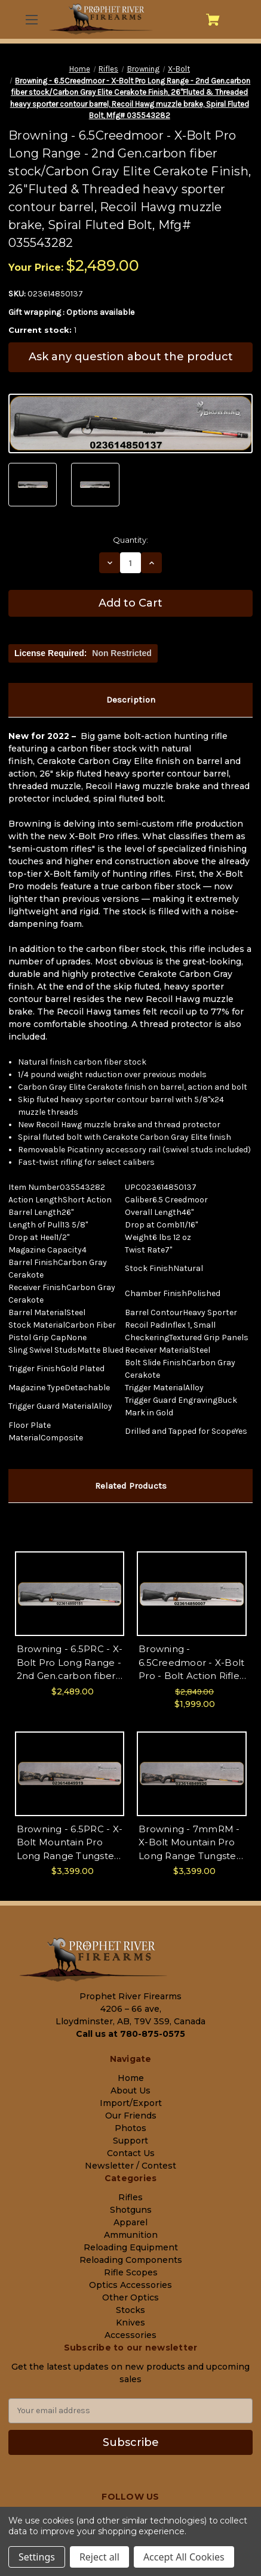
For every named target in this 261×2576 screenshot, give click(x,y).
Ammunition (131, 2234)
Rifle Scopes (131, 2272)
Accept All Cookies (184, 2556)
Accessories (130, 2335)
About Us (130, 2090)
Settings (37, 2556)
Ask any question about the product (131, 356)
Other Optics (130, 2297)
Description (130, 699)
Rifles (130, 2197)
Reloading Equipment (131, 2247)
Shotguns (131, 2209)
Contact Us (131, 2153)
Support (130, 2140)
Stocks (130, 2310)
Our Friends (130, 2115)
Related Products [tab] (131, 1485)
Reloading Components (130, 2260)
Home (131, 2078)
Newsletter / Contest (130, 2165)
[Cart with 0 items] (213, 20)
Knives (130, 2322)
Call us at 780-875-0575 (130, 2033)
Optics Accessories (130, 2285)
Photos (130, 2128)
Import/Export (131, 2103)
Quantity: (130, 540)
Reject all (99, 2556)
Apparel (130, 2222)
